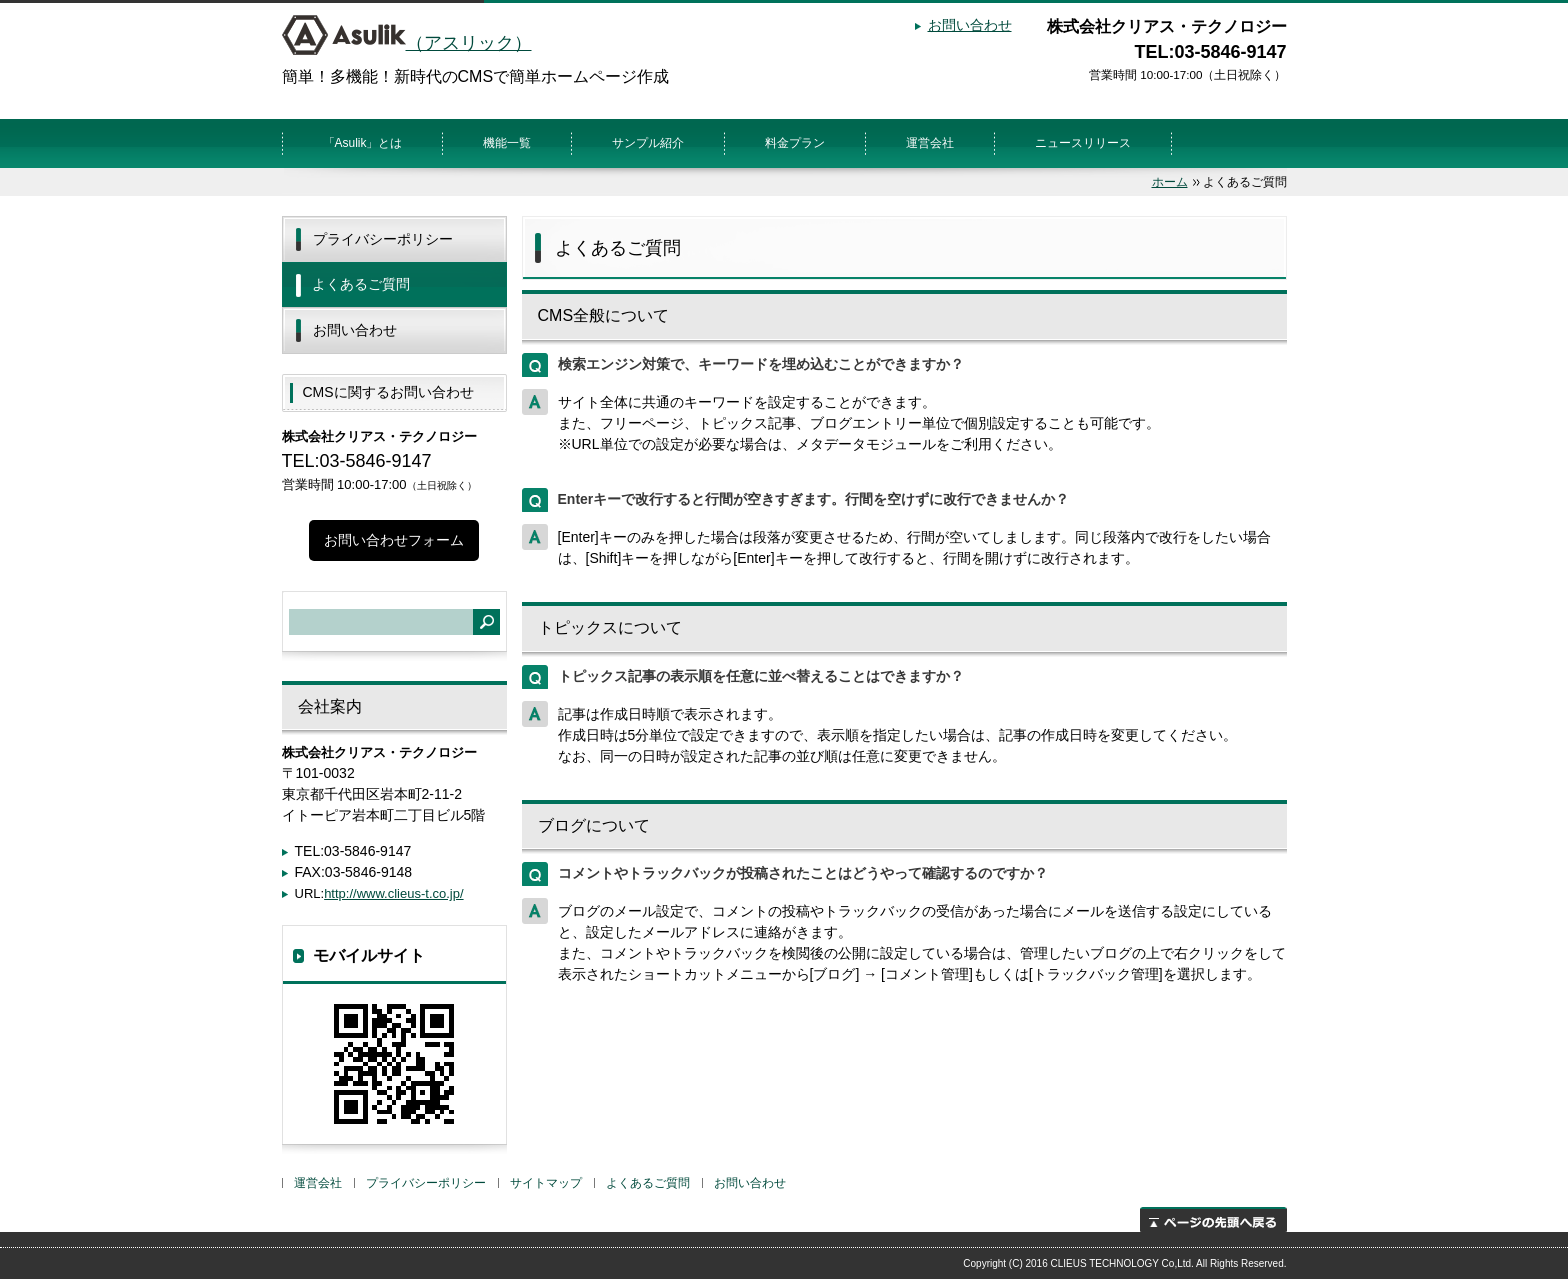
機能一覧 (507, 143)
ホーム (1170, 182)
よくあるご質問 (361, 284)
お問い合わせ (970, 25)
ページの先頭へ (1213, 1219)
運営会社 (930, 143)
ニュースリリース (1083, 143)
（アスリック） (407, 43)
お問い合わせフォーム (394, 540)
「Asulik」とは (363, 143)
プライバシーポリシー (383, 239)
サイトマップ (546, 1183)
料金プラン (795, 143)
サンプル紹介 (648, 143)
